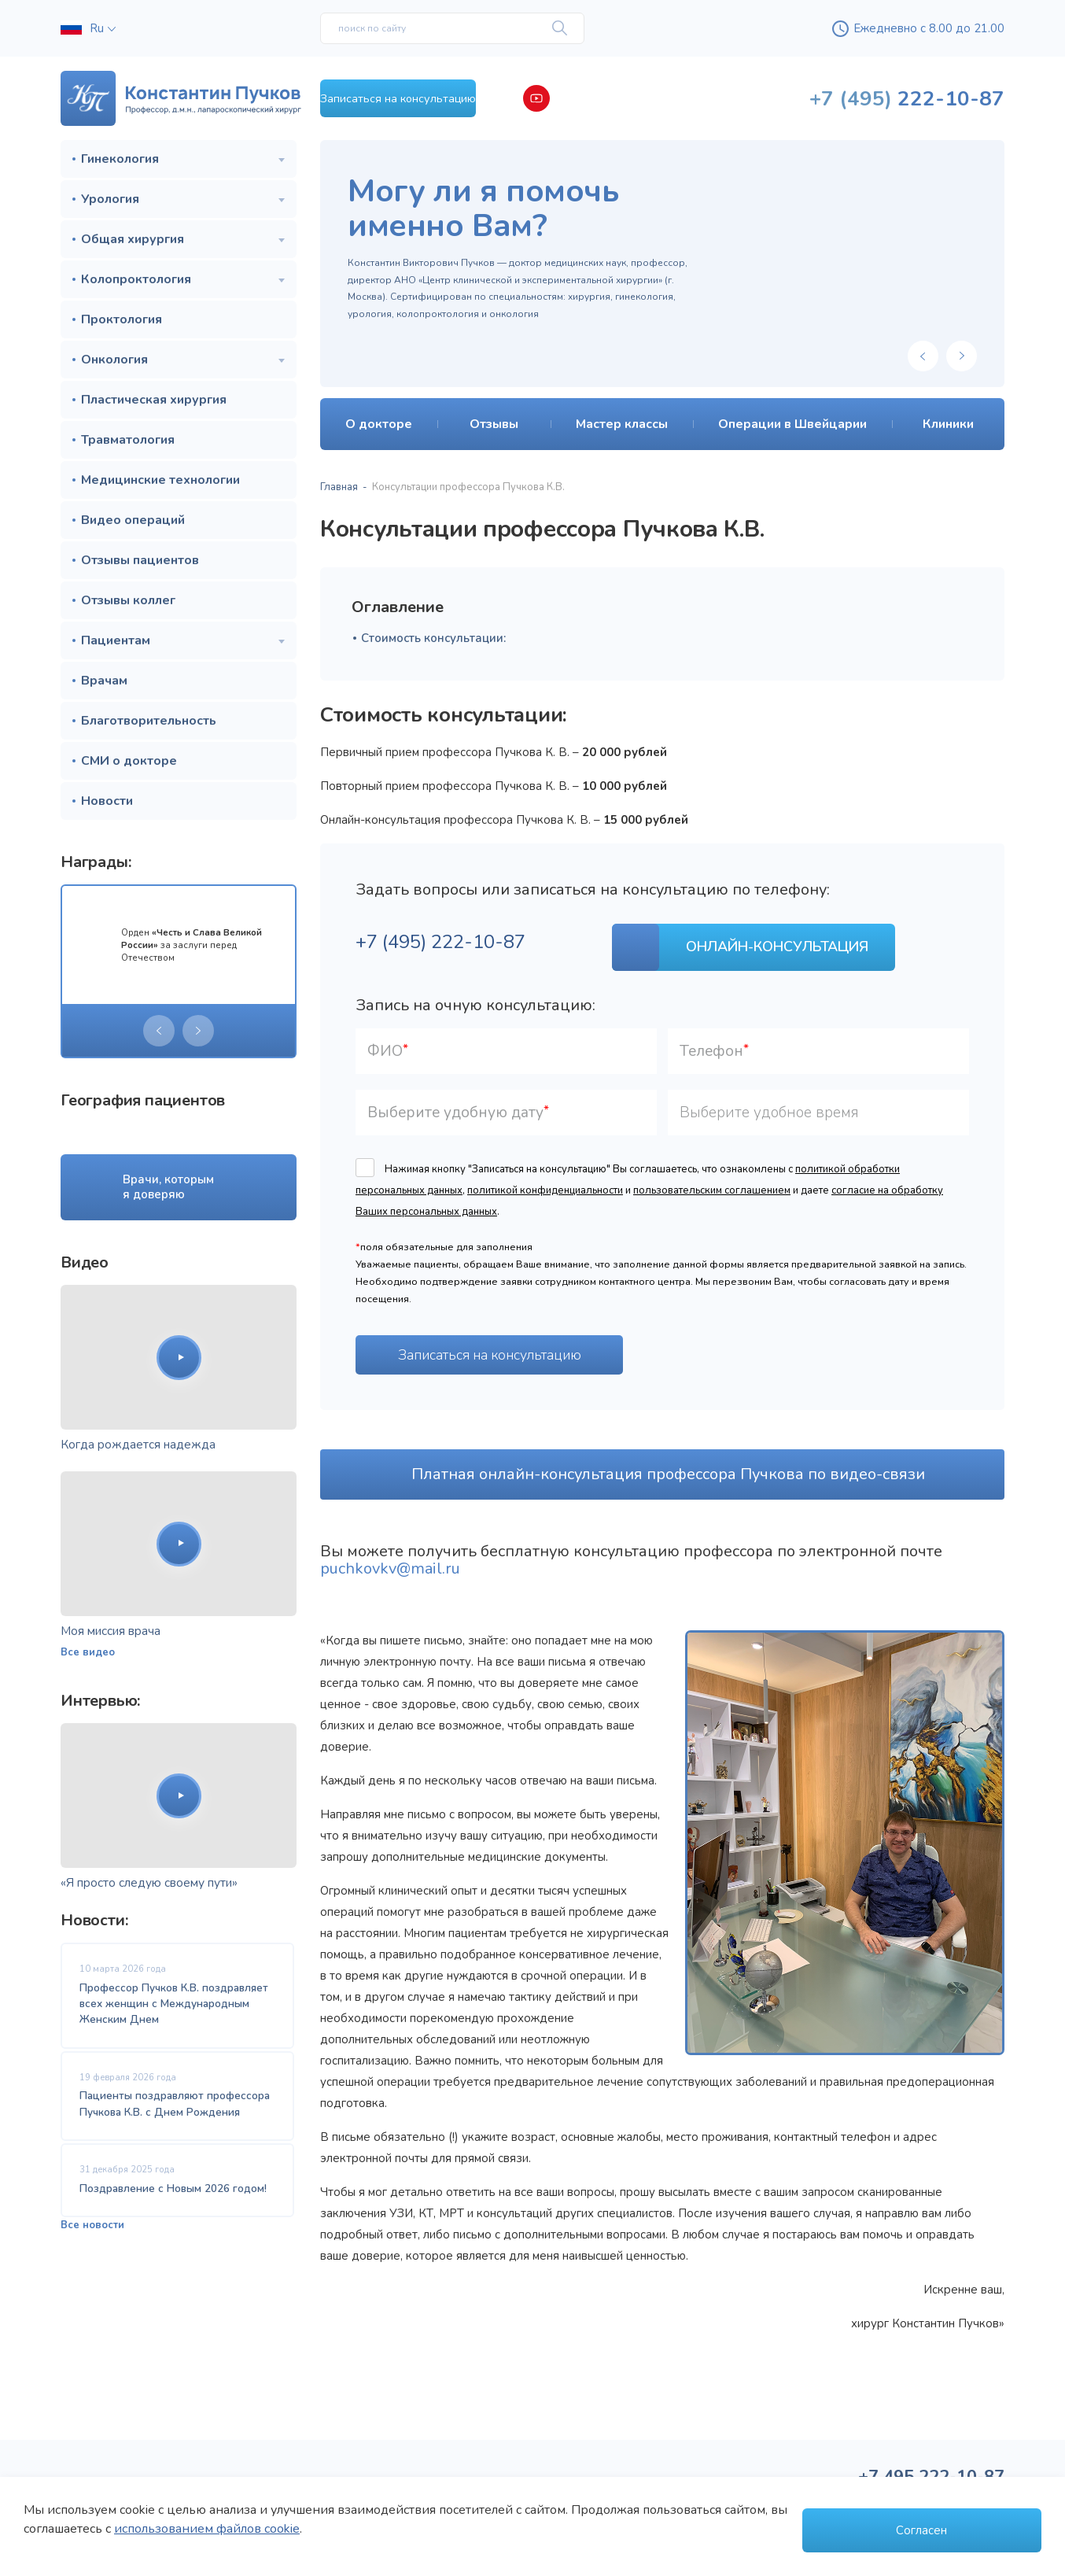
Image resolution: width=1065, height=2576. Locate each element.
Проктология (121, 319)
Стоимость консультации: (433, 638)
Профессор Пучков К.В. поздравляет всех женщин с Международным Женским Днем (173, 2004)
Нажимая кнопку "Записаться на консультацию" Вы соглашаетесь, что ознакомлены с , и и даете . (649, 1179)
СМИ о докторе (129, 760)
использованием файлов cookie (207, 2536)
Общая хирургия (132, 239)
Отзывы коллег (128, 600)
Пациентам (115, 640)
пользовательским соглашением (711, 1179)
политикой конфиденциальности (545, 1179)
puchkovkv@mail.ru (390, 1558)
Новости (107, 801)
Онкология (114, 359)
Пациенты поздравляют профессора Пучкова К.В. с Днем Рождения (174, 2109)
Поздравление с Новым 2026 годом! (173, 2198)
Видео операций (133, 520)
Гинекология (120, 159)
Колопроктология (136, 279)
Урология (110, 199)
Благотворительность (148, 720)
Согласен (921, 2530)
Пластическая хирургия (154, 399)
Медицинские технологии (160, 480)
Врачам (104, 680)
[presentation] (159, 1030)
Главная (339, 487)
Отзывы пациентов (140, 560)
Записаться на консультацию (453, 98)
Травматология (128, 439)
